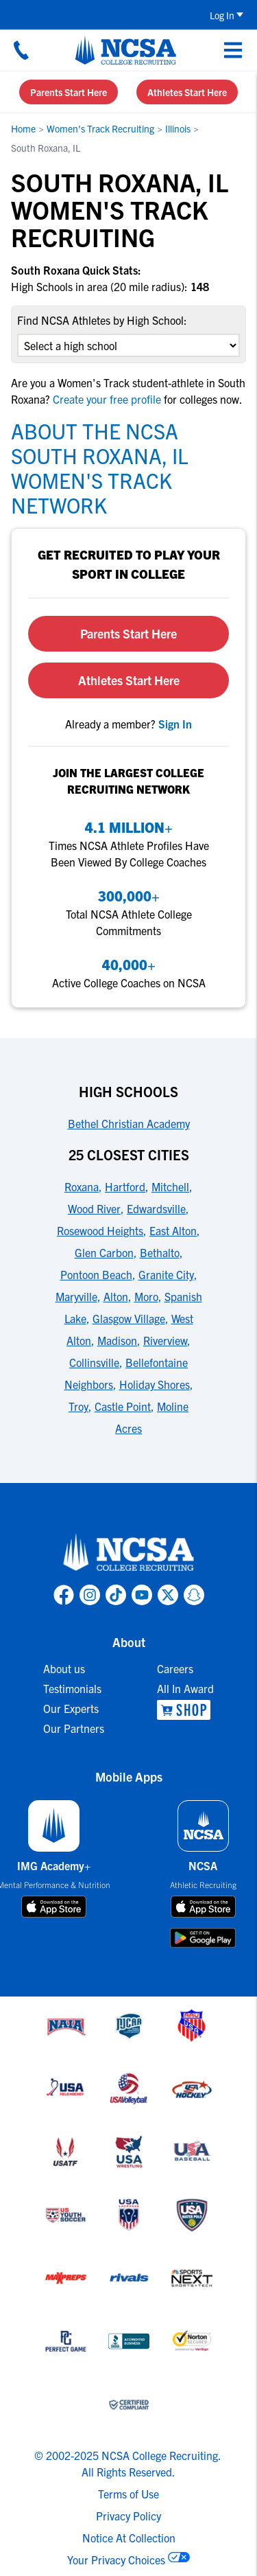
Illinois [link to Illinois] (178, 128)
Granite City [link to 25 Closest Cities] (166, 1274)
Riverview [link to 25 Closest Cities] (165, 1340)
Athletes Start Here (187, 92)
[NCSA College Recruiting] (126, 50)
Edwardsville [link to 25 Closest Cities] (156, 1208)
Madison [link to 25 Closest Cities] (117, 1340)
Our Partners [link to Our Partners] (73, 1728)
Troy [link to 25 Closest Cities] (78, 1406)
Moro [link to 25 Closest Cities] (146, 1296)
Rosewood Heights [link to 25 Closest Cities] (100, 1230)
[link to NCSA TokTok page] (116, 1595)
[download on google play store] (203, 1938)
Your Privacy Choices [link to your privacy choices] (116, 2559)
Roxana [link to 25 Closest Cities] (81, 1186)
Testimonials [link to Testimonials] (72, 1688)
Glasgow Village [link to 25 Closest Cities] (129, 1318)
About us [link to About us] (64, 1668)
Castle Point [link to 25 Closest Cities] (123, 1406)
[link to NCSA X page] (168, 1595)
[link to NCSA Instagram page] (89, 1595)
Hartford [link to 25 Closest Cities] (125, 1186)
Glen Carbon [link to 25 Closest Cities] (104, 1252)
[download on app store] (53, 1907)
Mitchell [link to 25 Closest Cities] (170, 1186)
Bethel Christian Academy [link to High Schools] (129, 1123)
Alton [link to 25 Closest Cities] (115, 1296)
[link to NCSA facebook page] (63, 1595)
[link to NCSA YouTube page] (142, 1595)
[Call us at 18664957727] (21, 50)
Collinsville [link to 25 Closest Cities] (94, 1362)
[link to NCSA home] (128, 1553)
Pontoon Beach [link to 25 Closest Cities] (96, 1274)
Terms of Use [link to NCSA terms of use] (128, 2493)
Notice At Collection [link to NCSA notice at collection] (128, 2537)
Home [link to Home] (23, 128)
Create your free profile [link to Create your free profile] (107, 399)
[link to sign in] (175, 723)
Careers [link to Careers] (175, 1668)
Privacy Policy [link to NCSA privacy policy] (128, 2515)
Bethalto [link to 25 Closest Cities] (160, 1252)
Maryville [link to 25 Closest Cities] (76, 1296)
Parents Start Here (68, 92)
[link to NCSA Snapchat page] (194, 1595)
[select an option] (128, 345)
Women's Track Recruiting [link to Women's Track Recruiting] (100, 128)
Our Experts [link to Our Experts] (71, 1708)
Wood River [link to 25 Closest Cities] (94, 1208)
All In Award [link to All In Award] (185, 1688)
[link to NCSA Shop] (185, 1710)
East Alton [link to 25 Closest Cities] (173, 1230)
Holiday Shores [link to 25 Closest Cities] (154, 1384)
